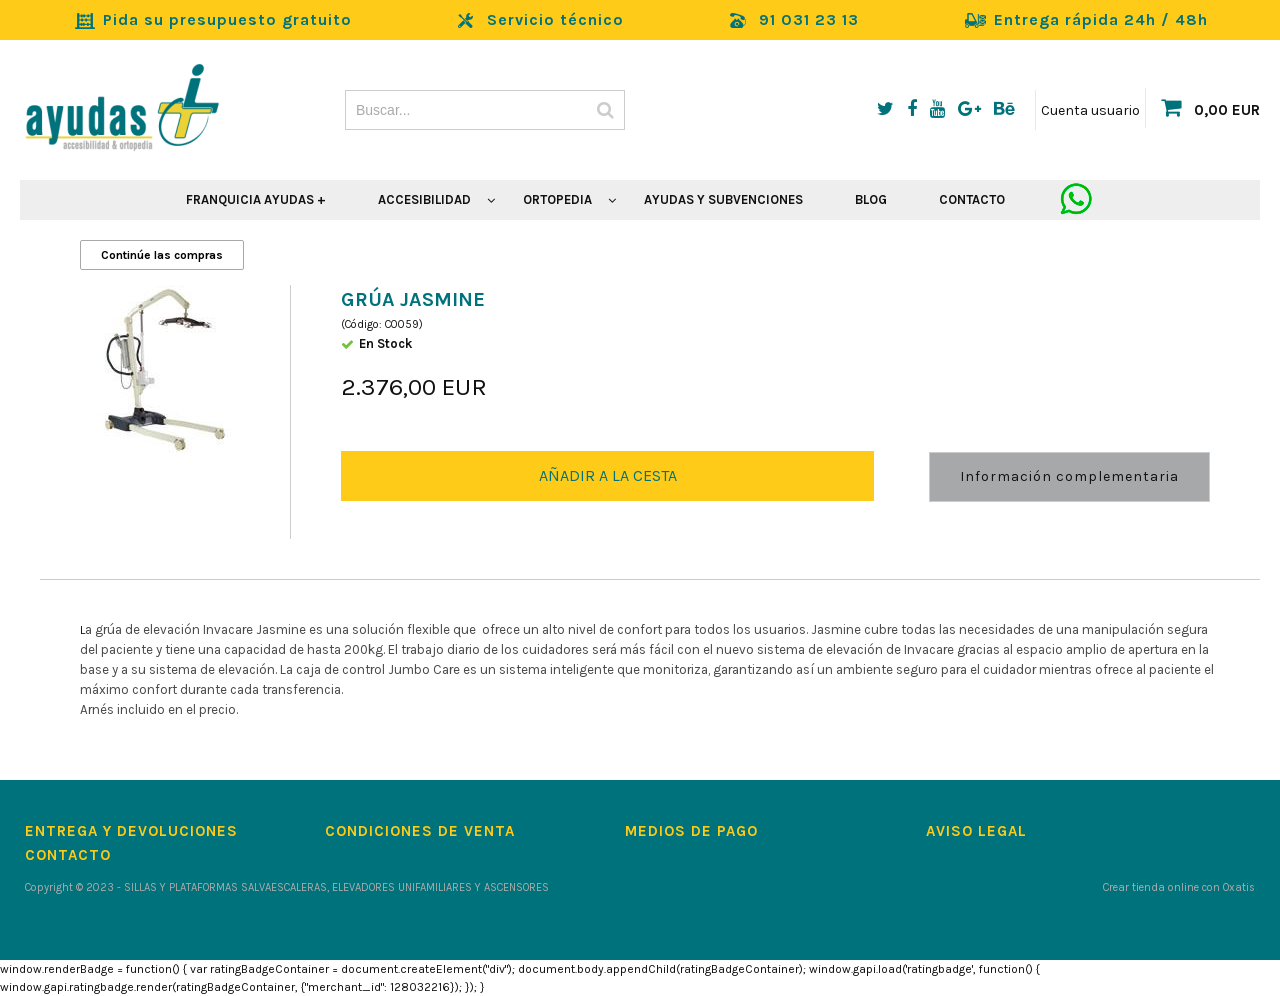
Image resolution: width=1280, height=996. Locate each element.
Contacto (68, 855)
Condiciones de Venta (420, 831)
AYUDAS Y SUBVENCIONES (723, 199)
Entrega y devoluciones (131, 831)
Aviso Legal (976, 831)
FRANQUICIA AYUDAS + (256, 199)
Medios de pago (691, 831)
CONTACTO (972, 199)
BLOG (871, 199)
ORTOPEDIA (557, 199)
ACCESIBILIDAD (424, 199)
